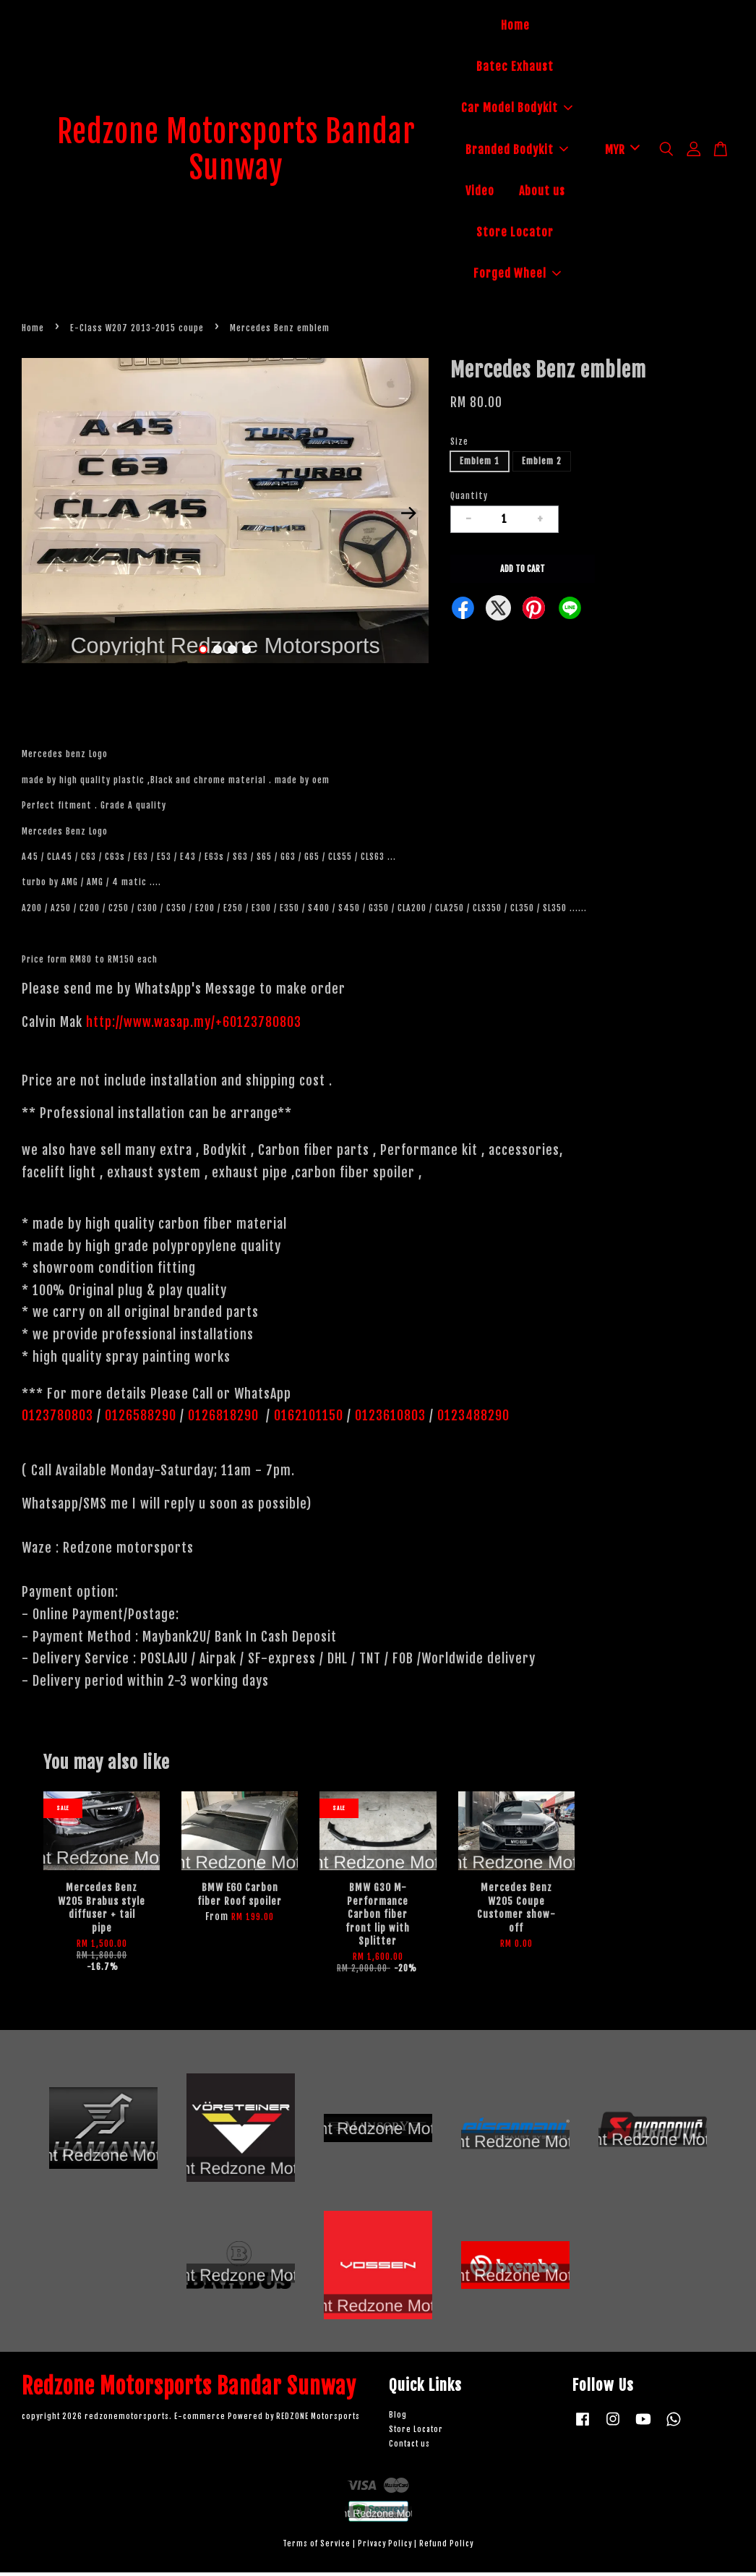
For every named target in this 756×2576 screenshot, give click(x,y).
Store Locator (515, 234)
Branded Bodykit (516, 152)
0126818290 (225, 1420)
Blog (398, 2419)
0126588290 (140, 1420)
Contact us (409, 2447)
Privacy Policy (385, 2548)
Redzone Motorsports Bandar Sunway (236, 152)
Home (515, 27)
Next (409, 517)
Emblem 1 (479, 465)
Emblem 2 (542, 465)
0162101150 (306, 1420)
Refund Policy (446, 2548)
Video (479, 193)
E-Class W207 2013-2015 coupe (137, 332)
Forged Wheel (517, 275)
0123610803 (390, 1420)
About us (542, 193)
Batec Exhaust (515, 68)
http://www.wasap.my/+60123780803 (193, 1025)
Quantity (469, 500)
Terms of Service (317, 2548)
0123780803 (59, 1420)
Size (459, 445)
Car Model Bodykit (516, 110)
